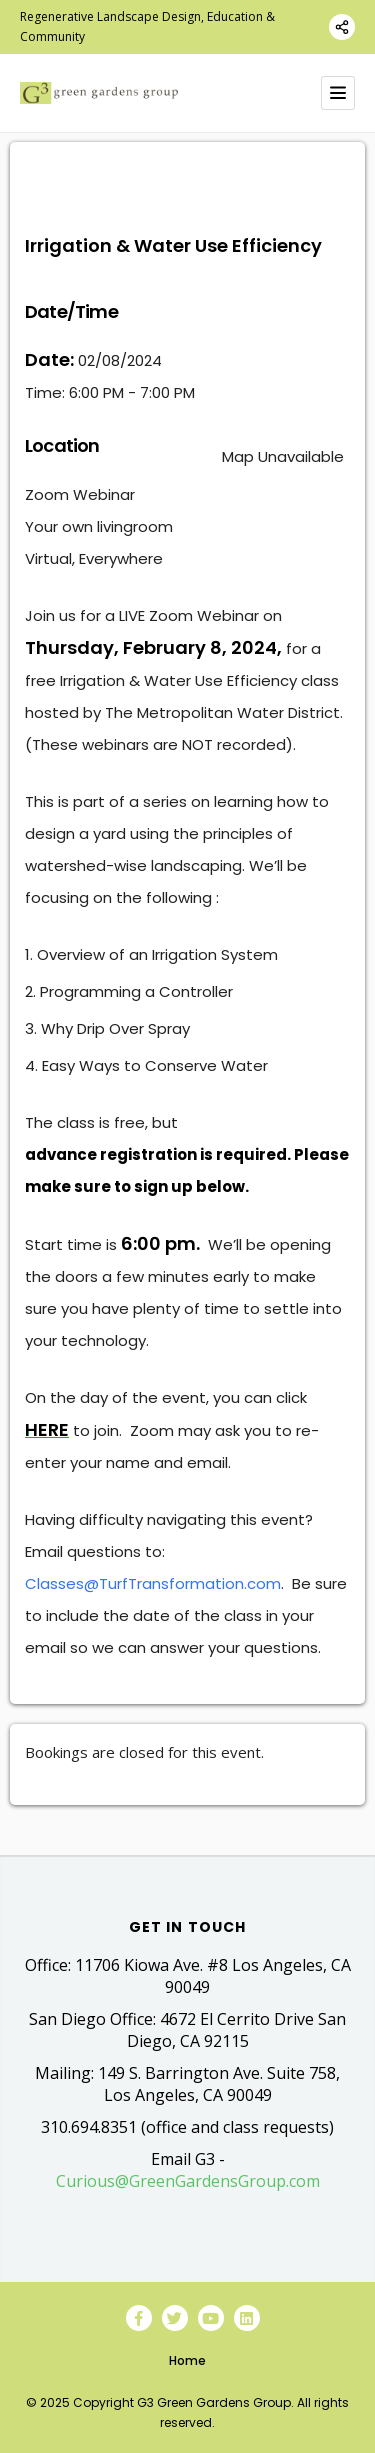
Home (187, 2360)
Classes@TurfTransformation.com (153, 1583)
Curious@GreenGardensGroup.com (188, 2181)
